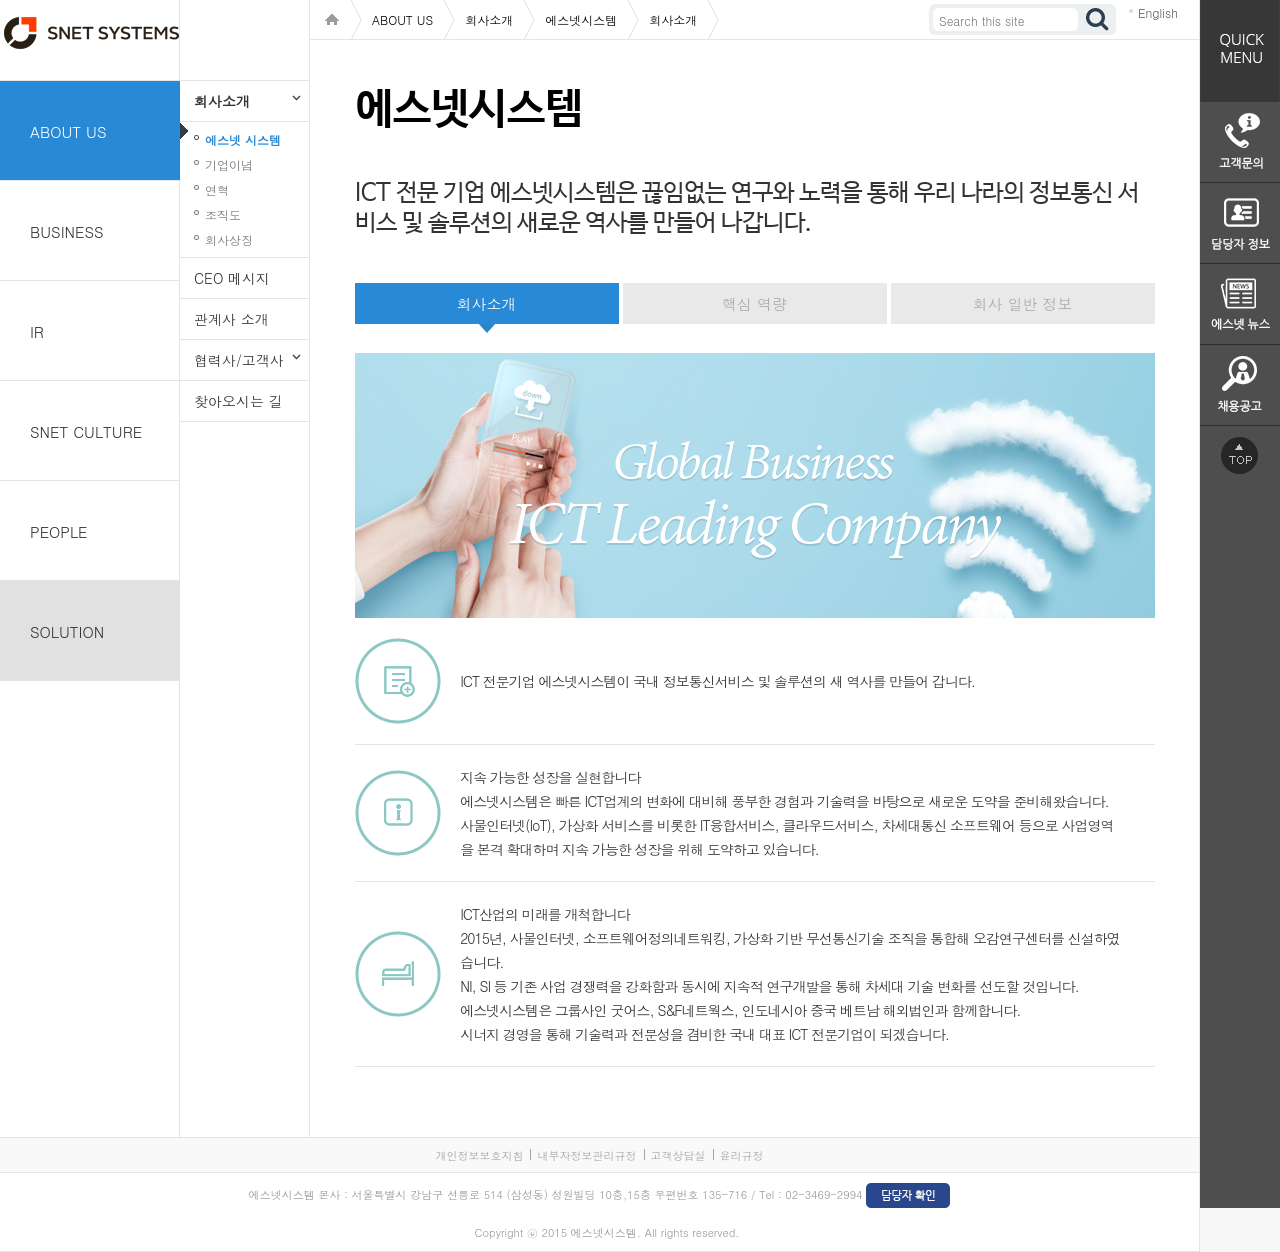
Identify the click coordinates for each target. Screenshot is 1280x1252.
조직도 (223, 214)
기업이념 (229, 164)
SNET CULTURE (86, 431)
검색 (1098, 19)
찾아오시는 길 (238, 401)
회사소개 (222, 101)
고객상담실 (678, 1155)
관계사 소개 (231, 319)
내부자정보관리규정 (586, 1155)
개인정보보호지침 (479, 1155)
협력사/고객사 (239, 360)
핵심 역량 (754, 303)
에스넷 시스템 (243, 139)
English (1158, 12)
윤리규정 (742, 1155)
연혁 (217, 189)
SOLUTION (67, 631)
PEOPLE (59, 531)
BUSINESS (67, 231)
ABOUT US (68, 131)
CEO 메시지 (232, 278)
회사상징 (229, 239)
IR (37, 331)
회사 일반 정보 (1022, 303)
